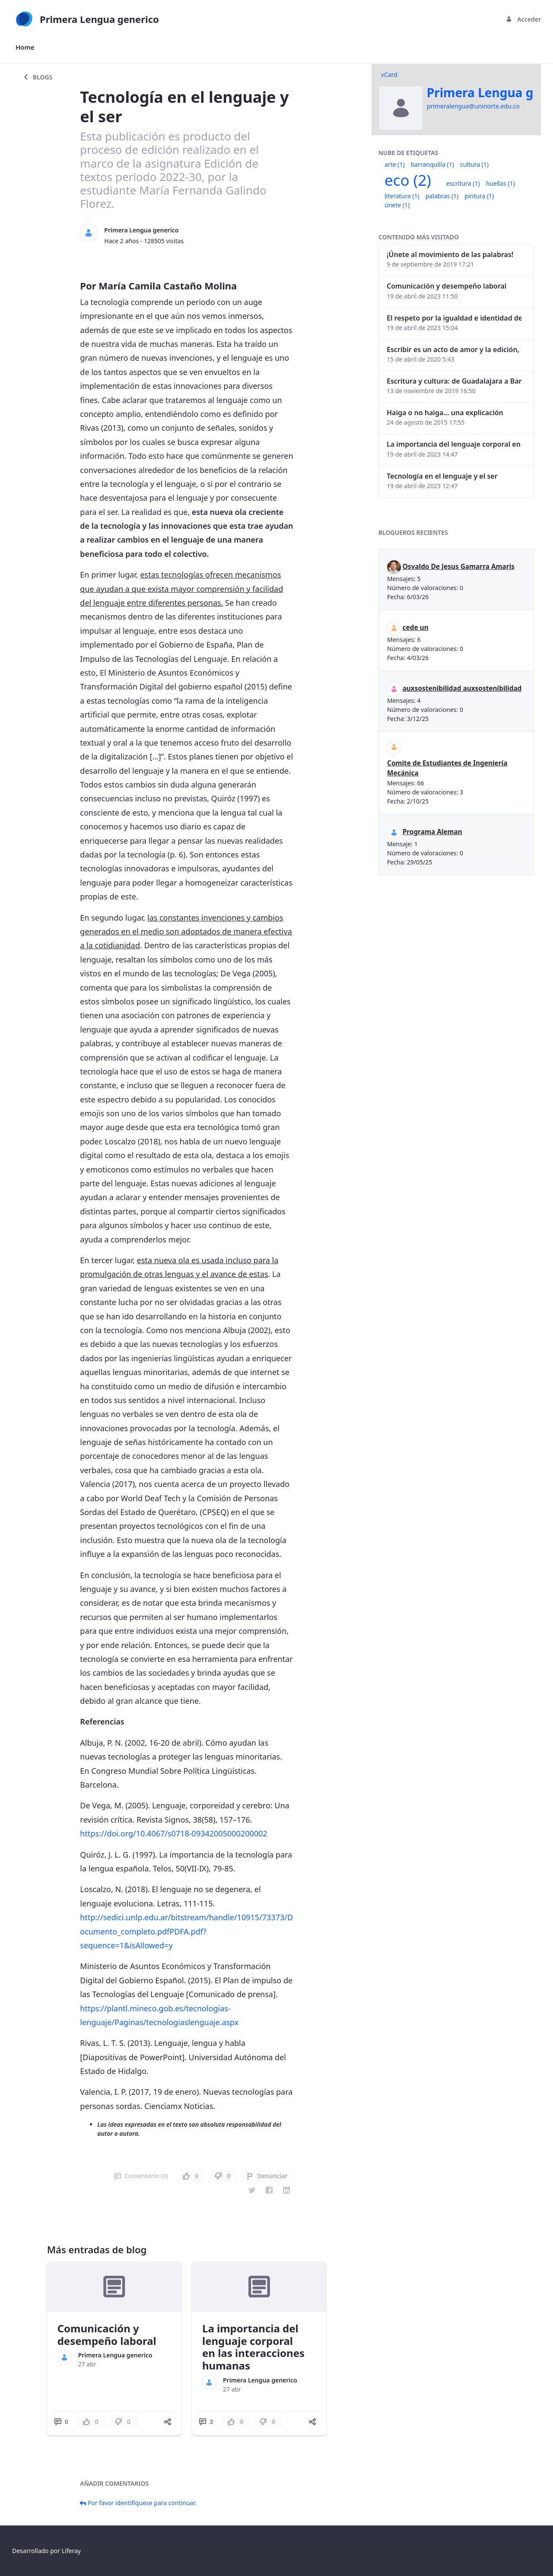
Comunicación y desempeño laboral (106, 2334)
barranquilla (432, 164)
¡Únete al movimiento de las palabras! (450, 254)
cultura (474, 164)
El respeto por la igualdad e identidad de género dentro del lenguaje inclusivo (454, 318)
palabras (442, 196)
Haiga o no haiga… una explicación (445, 412)
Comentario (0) (141, 2176)
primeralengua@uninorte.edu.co (473, 106)
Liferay (71, 2551)
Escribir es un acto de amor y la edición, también (454, 349)
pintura (479, 196)
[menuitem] (25, 47)
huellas (500, 183)
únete (397, 205)
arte (395, 164)
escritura (463, 183)
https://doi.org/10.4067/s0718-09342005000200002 (173, 1833)
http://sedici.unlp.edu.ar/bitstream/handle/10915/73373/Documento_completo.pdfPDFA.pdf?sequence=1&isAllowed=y (186, 1931)
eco (408, 180)
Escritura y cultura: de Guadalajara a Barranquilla (454, 381)
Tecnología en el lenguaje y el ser (442, 476)
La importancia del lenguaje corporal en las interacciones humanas (253, 2347)
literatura (402, 196)
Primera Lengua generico (141, 230)
